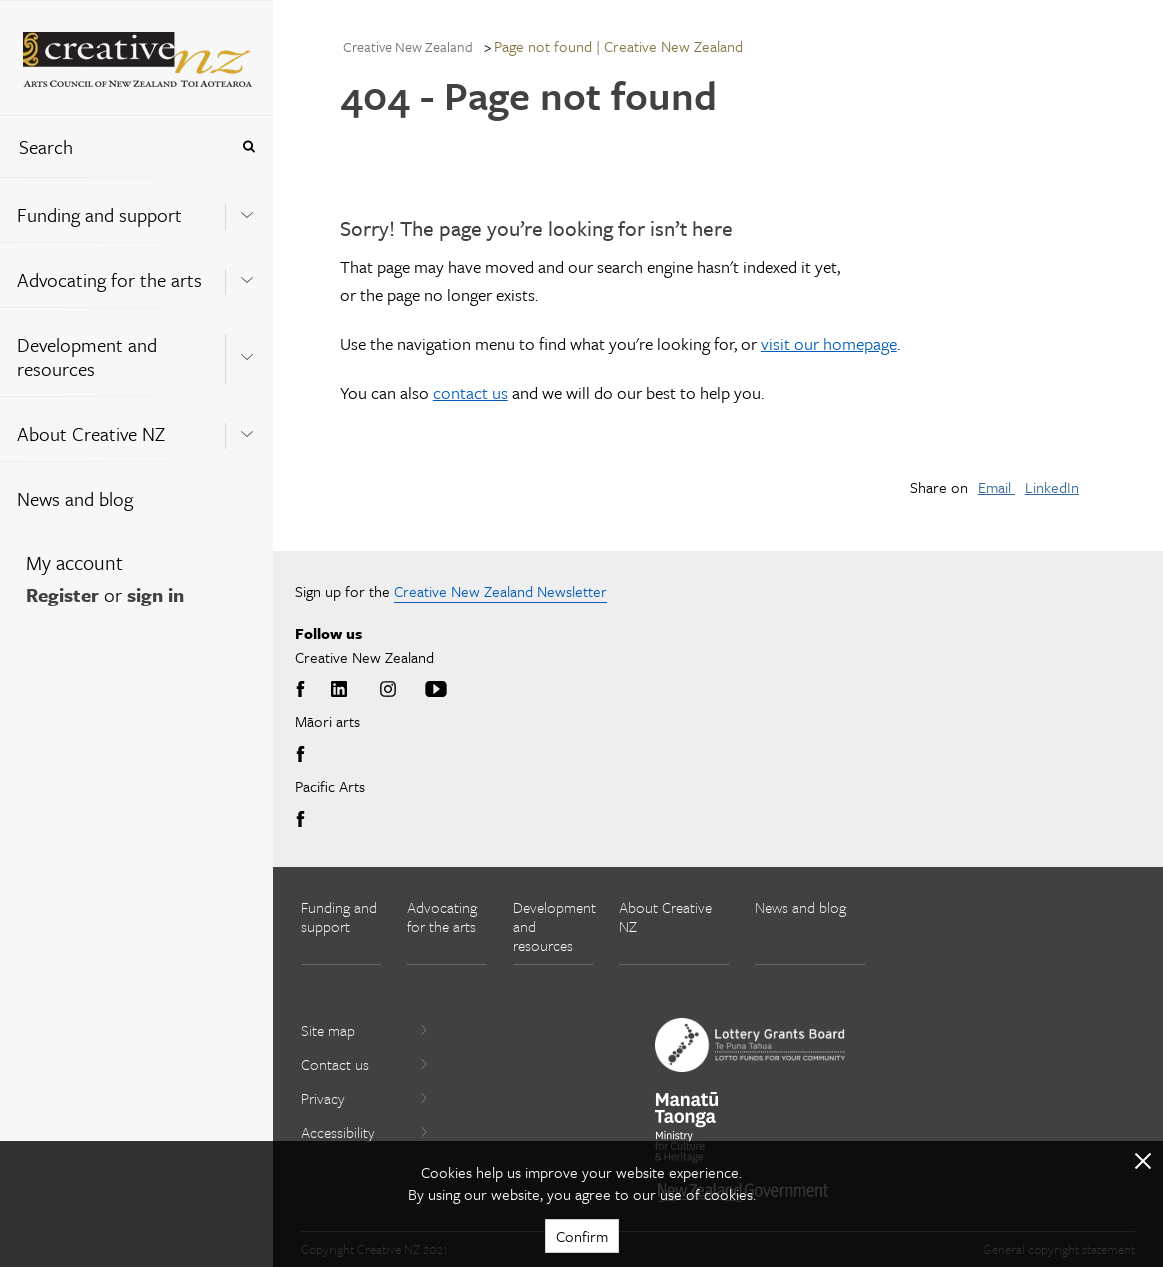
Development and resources (87, 356)
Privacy (365, 1098)
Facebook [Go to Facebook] (304, 690)
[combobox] (114, 146)
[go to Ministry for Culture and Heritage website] (687, 1127)
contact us (470, 392)
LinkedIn (1052, 487)
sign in (155, 594)
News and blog (75, 498)
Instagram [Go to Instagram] (388, 690)
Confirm (582, 1236)
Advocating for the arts (109, 279)
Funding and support (99, 214)
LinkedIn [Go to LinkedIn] (339, 690)
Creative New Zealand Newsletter (500, 591)
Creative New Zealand (408, 46)
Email (996, 487)
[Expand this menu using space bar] (247, 209)
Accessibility (365, 1132)
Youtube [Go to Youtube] (436, 690)
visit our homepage (829, 343)
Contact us (365, 1064)
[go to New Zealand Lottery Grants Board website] (750, 1045)
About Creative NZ (91, 433)
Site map (365, 1030)
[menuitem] (136, 209)
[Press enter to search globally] (248, 146)
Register (62, 594)
